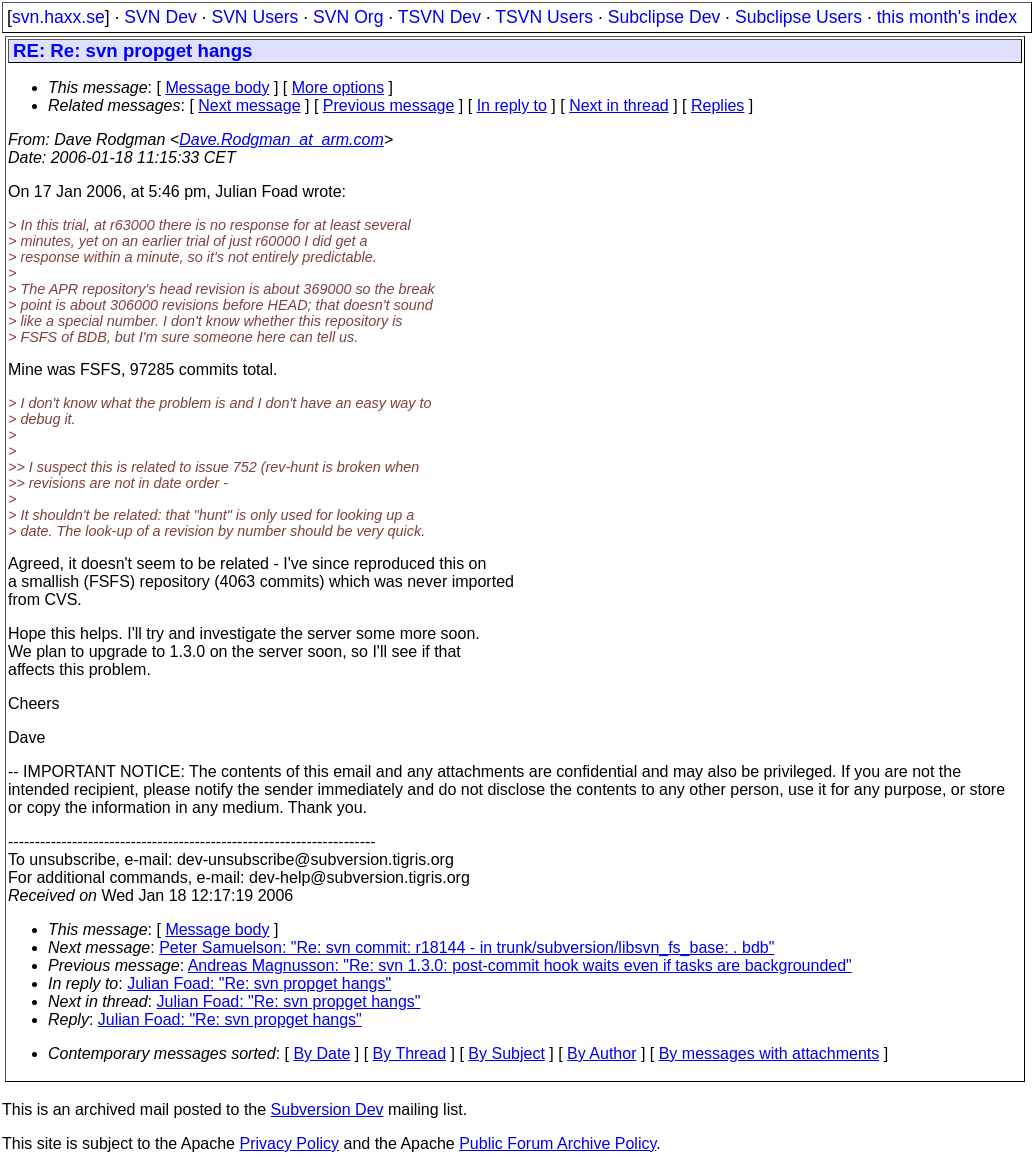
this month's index (947, 17)
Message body (217, 87)
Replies (717, 105)
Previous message (389, 105)
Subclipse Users (798, 17)
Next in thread (619, 105)
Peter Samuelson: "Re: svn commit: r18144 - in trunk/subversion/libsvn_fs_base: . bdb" (466, 947)
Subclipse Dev (664, 17)
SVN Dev (160, 17)
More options (338, 87)
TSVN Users (544, 17)
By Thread (410, 1053)
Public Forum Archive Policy (557, 1143)
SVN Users (254, 17)
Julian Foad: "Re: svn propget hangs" (259, 983)
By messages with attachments (769, 1053)
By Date (321, 1053)
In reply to (512, 105)
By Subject (506, 1053)
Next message (249, 105)
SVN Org (348, 17)
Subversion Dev (327, 1109)
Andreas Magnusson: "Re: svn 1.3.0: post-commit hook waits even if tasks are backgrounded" (520, 965)
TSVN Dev (439, 17)
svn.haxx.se (58, 17)
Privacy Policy (289, 1143)
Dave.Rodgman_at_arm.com (281, 139)
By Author (601, 1053)
